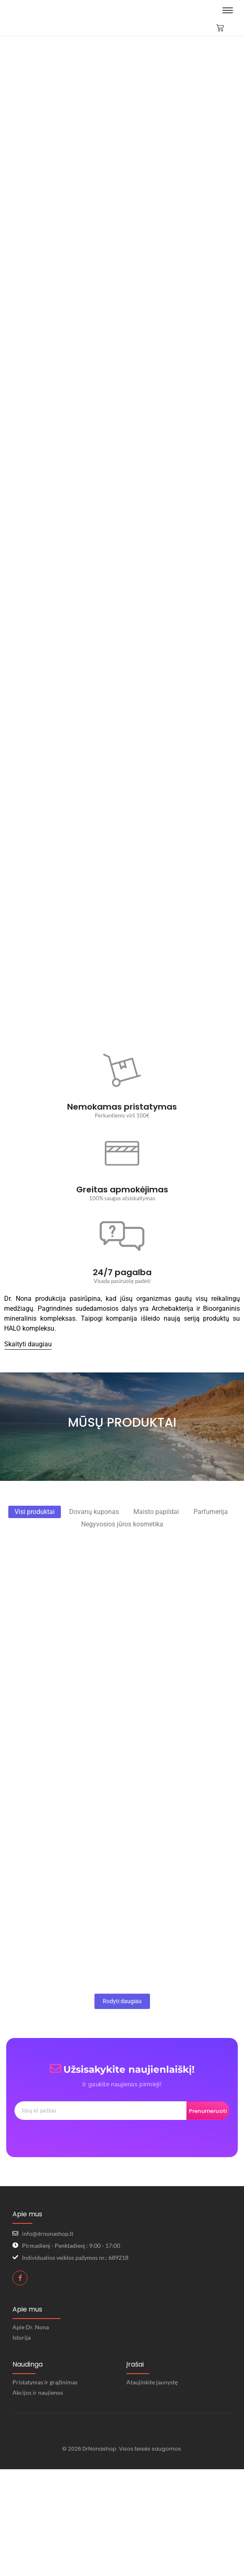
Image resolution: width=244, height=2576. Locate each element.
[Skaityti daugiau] (28, 1344)
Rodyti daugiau (122, 2001)
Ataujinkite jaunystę (152, 2382)
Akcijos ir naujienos (37, 2392)
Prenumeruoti (208, 2111)
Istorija (21, 2337)
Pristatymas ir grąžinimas (44, 2382)
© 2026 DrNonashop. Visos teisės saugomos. (122, 2449)
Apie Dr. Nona (30, 2327)
